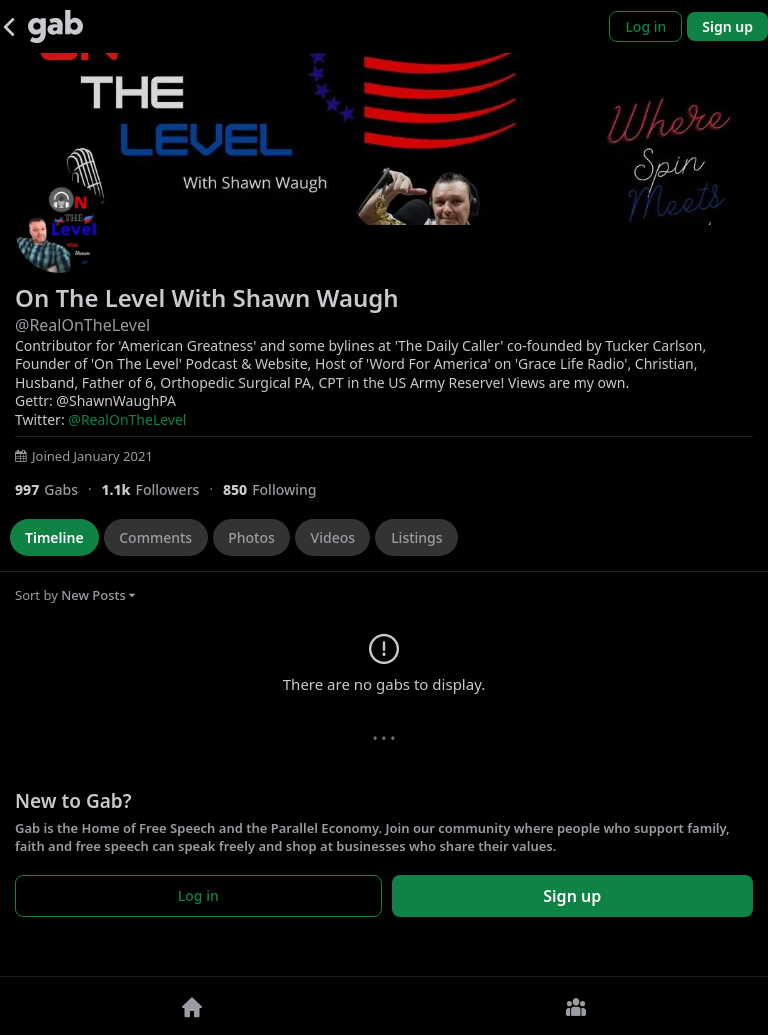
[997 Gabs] (58, 489)
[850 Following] (277, 489)
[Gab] (55, 26)
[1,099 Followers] (161, 489)
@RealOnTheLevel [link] (127, 419)
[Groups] (576, 1006)
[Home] (192, 1006)
